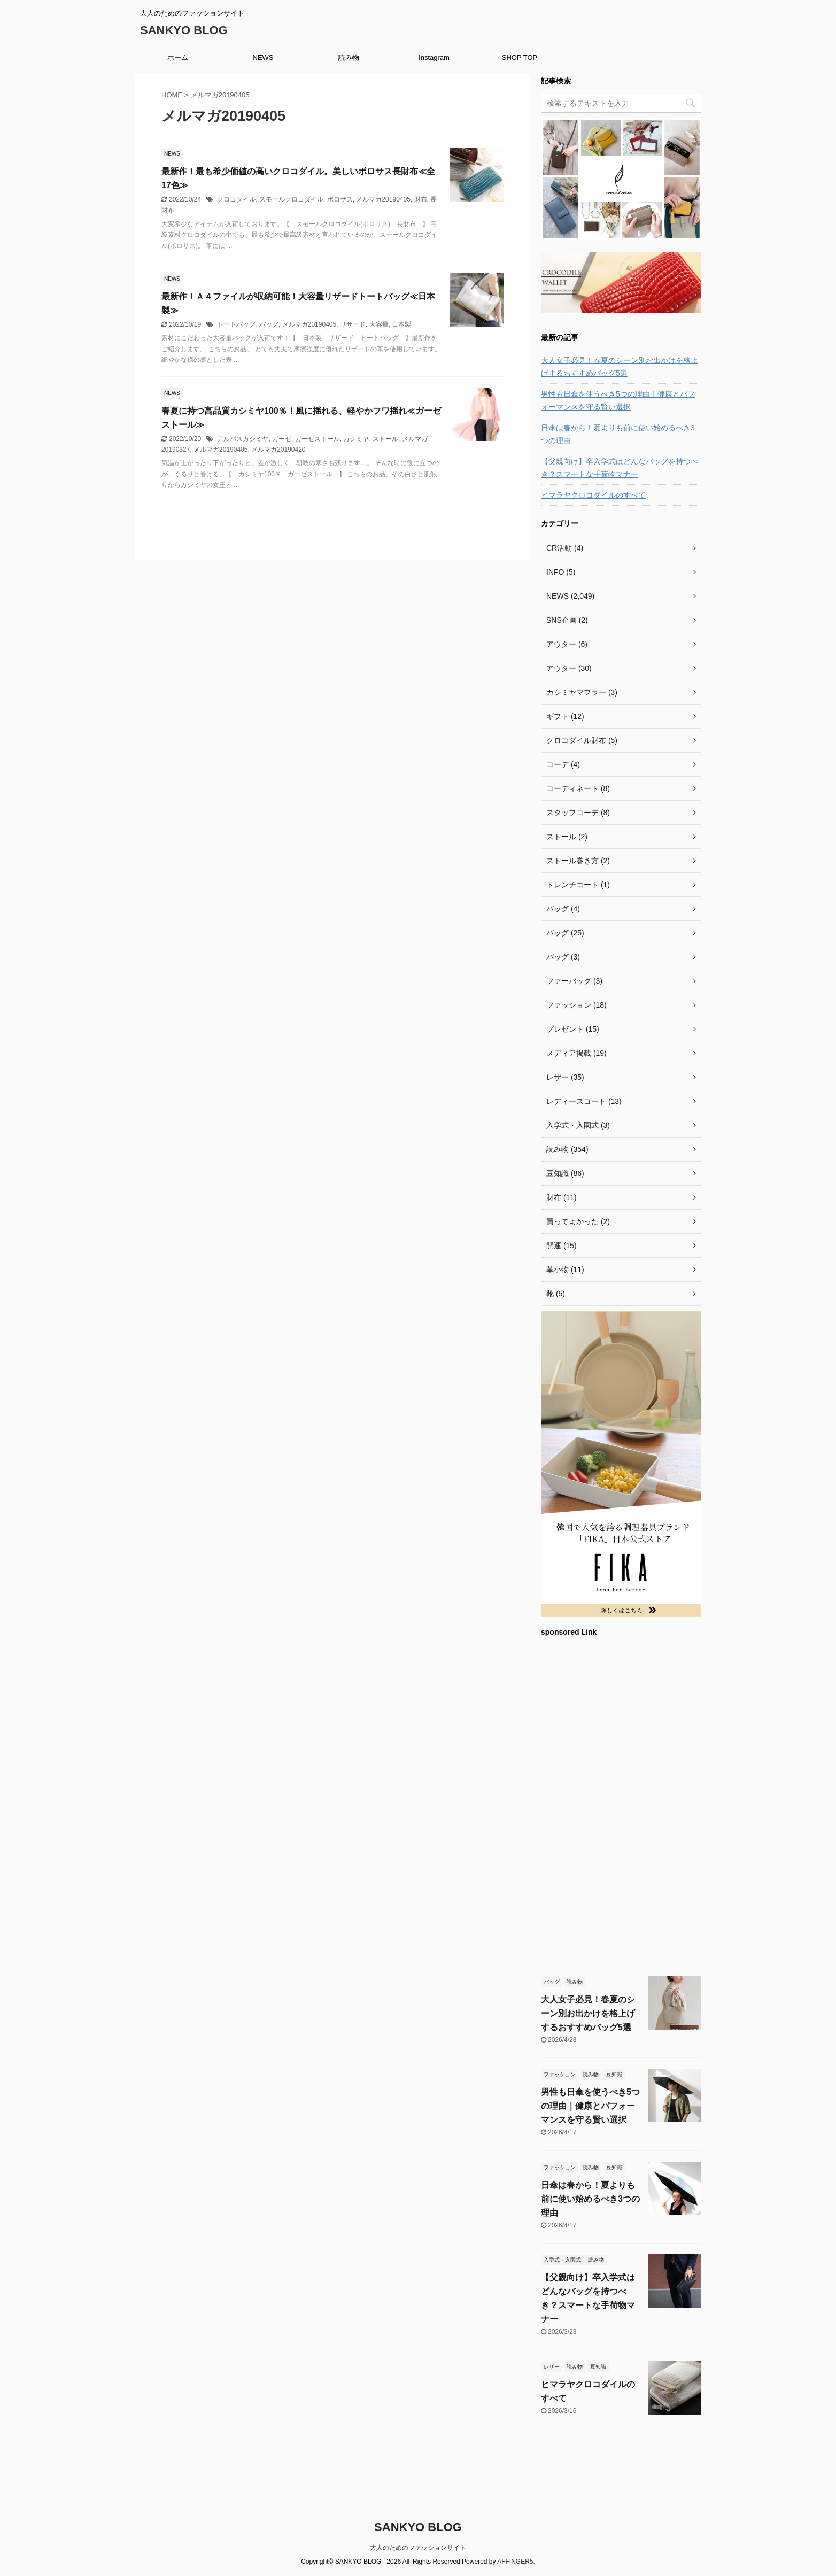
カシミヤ (356, 439)
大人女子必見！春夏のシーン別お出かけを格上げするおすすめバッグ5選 (619, 366)
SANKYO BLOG (184, 30)
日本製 (401, 324)
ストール (385, 439)
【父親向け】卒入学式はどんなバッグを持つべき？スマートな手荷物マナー (619, 467)
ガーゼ (281, 439)
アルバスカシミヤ (242, 439)
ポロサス (340, 199)
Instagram (434, 57)
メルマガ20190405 (383, 199)
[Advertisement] (621, 1805)
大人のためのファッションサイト (418, 2547)
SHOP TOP (519, 57)
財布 (420, 199)
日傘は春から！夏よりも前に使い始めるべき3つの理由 (618, 434)
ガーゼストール (317, 439)
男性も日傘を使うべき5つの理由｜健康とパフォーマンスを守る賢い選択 (618, 400)
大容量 (379, 324)
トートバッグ (236, 324)
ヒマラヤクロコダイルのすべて (593, 495)
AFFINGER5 (515, 2561)
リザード (353, 324)
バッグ (268, 324)
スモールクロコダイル (291, 199)
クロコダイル (236, 199)
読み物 (348, 57)
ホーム (177, 57)
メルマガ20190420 (278, 449)
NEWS (263, 57)
